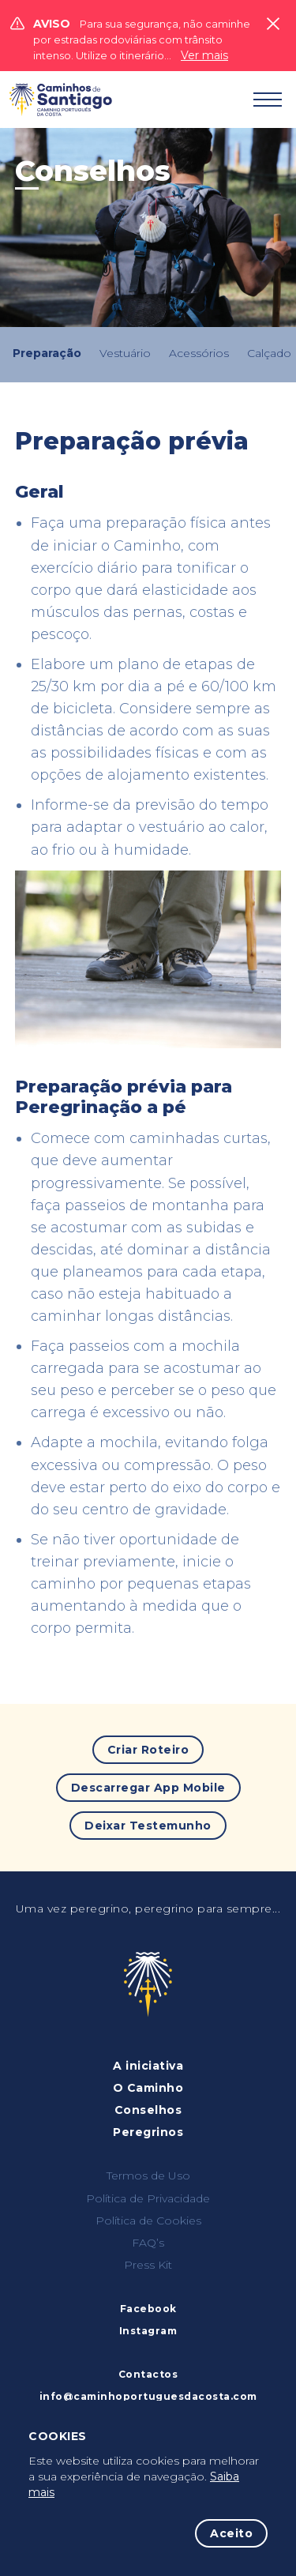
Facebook (148, 2309)
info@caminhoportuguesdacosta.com (148, 2396)
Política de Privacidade (148, 2198)
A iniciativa (148, 2066)
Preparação (47, 353)
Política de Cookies (148, 2220)
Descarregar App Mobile (148, 1788)
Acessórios (199, 353)
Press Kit (148, 2265)
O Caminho (148, 2088)
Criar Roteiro (148, 1750)
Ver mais (204, 55)
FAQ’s (148, 2243)
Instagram (148, 2331)
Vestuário (125, 353)
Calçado (269, 353)
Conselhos (148, 2110)
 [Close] (273, 23)
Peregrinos (148, 2132)
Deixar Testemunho (148, 1825)
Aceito (231, 2533)
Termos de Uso (148, 2175)
